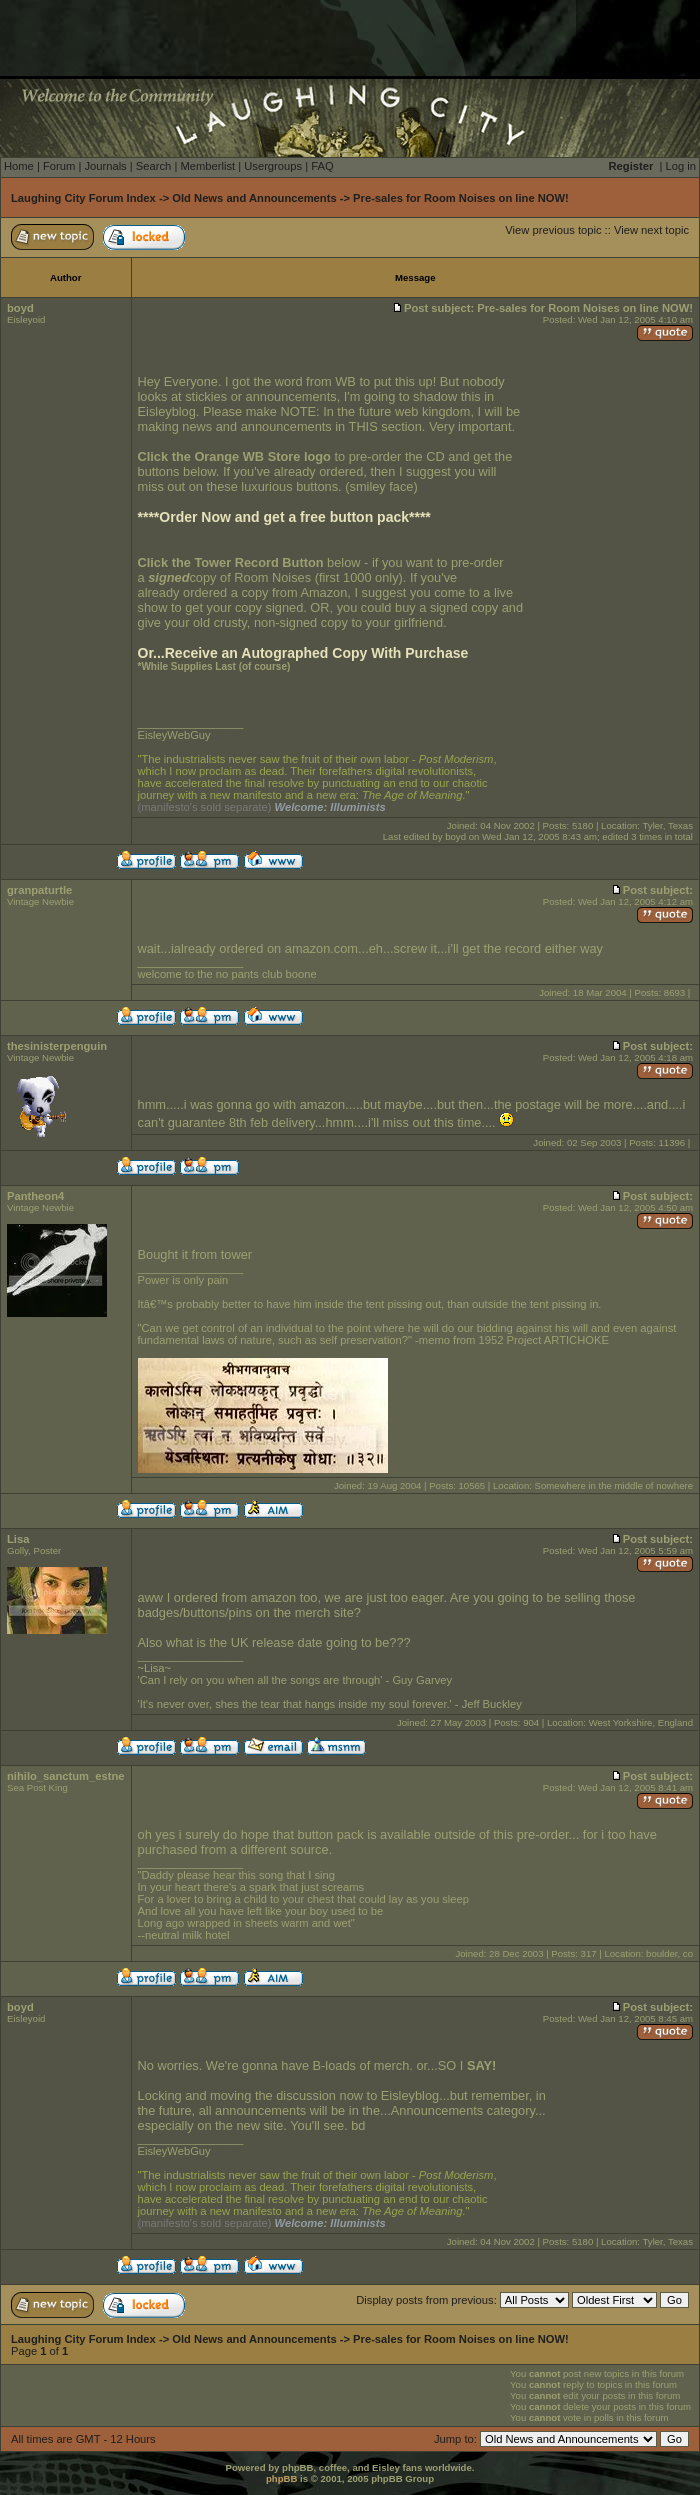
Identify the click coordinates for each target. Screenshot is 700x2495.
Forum (59, 166)
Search (153, 166)
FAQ (322, 166)
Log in (681, 166)
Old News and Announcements (254, 198)
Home (19, 166)
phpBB (281, 2478)
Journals (105, 166)
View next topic (651, 230)
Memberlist (207, 166)
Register (631, 166)
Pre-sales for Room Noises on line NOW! (461, 198)
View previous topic (553, 230)
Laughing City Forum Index (83, 198)
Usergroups (273, 166)
